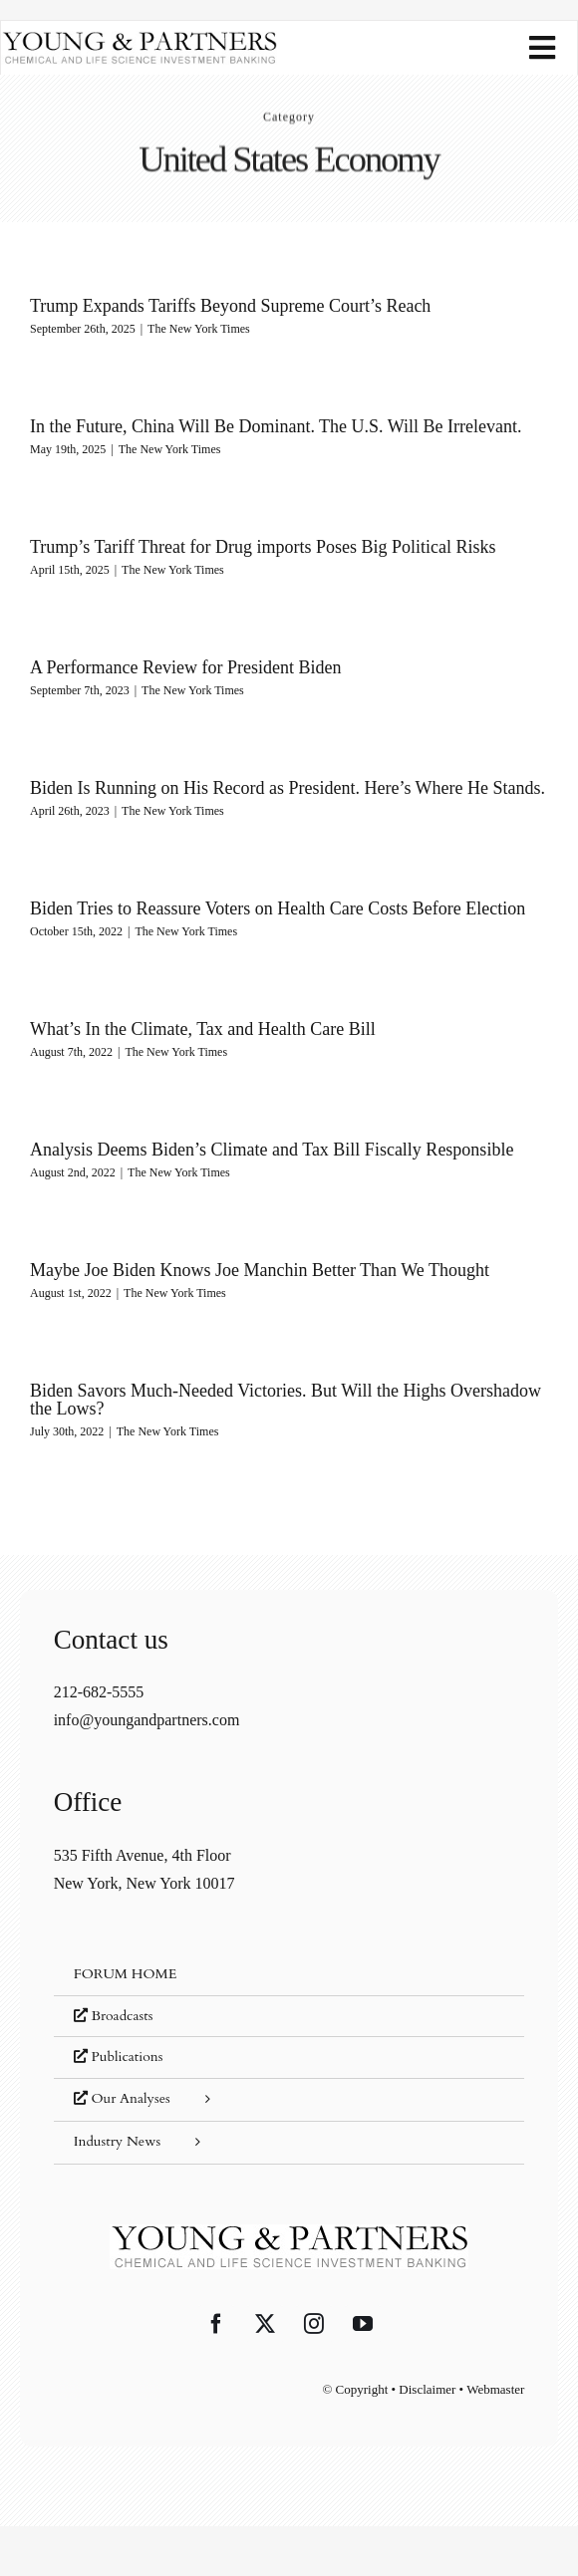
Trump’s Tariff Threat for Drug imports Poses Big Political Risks (263, 547)
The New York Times (198, 329)
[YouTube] (363, 2324)
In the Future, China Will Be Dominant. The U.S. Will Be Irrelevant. (275, 426)
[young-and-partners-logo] (139, 38)
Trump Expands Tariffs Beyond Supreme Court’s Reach (230, 306)
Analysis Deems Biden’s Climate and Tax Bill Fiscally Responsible (271, 1149)
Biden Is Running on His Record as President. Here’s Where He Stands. (287, 788)
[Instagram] (314, 2324)
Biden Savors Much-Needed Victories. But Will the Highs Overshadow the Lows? (285, 1399)
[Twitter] (265, 2324)
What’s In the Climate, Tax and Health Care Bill (203, 1029)
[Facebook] (216, 2324)
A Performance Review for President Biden (185, 667)
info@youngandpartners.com (147, 1719)
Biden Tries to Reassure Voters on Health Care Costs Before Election (277, 908)
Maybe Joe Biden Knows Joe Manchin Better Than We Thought (259, 1270)
